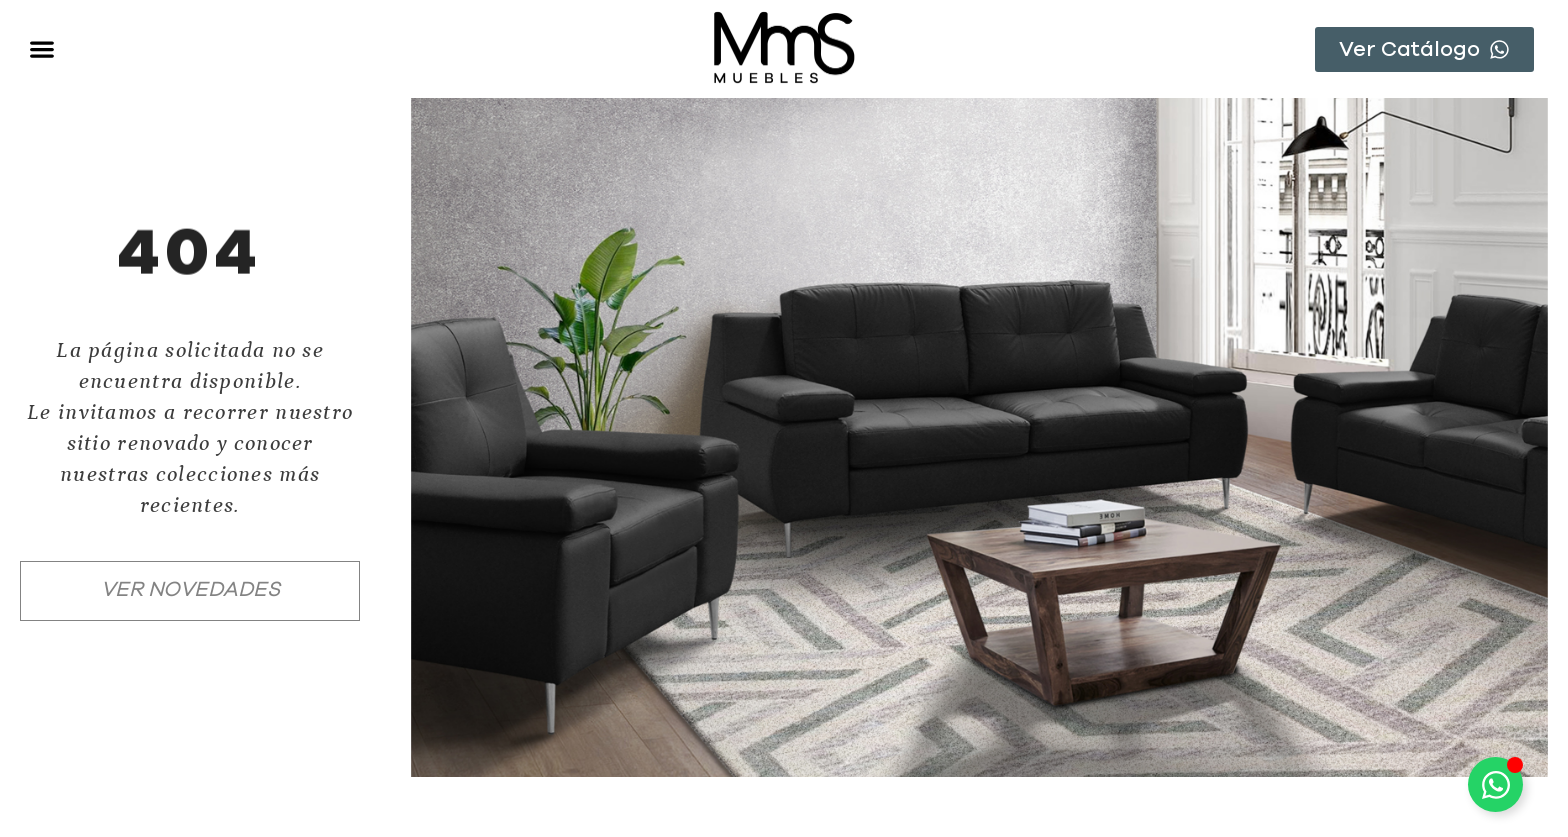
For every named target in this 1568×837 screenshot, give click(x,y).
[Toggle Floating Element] (1495, 784)
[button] (41, 49)
